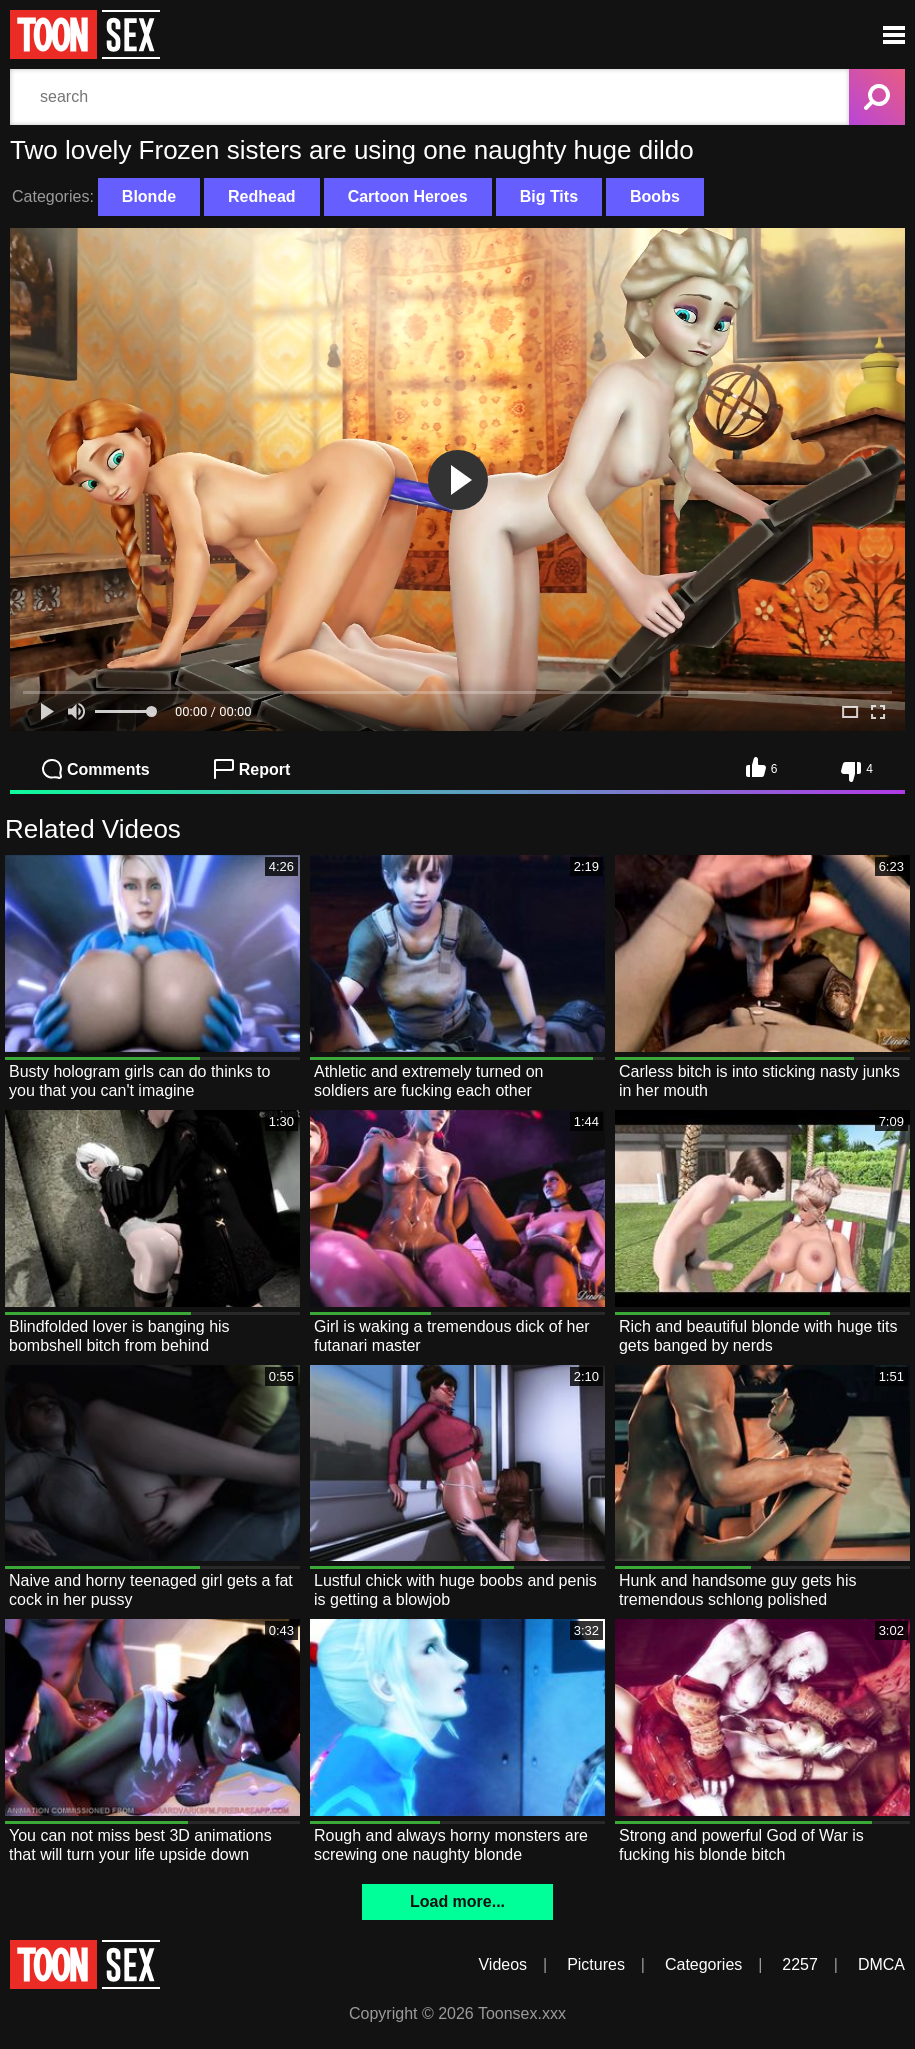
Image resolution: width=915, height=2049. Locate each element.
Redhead (262, 196)
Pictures (596, 1964)
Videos (502, 1964)
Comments (96, 769)
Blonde (149, 196)
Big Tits (549, 196)
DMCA (881, 1964)
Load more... (457, 1901)
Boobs (655, 196)
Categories (703, 1964)
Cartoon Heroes (408, 196)
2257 (800, 1964)
